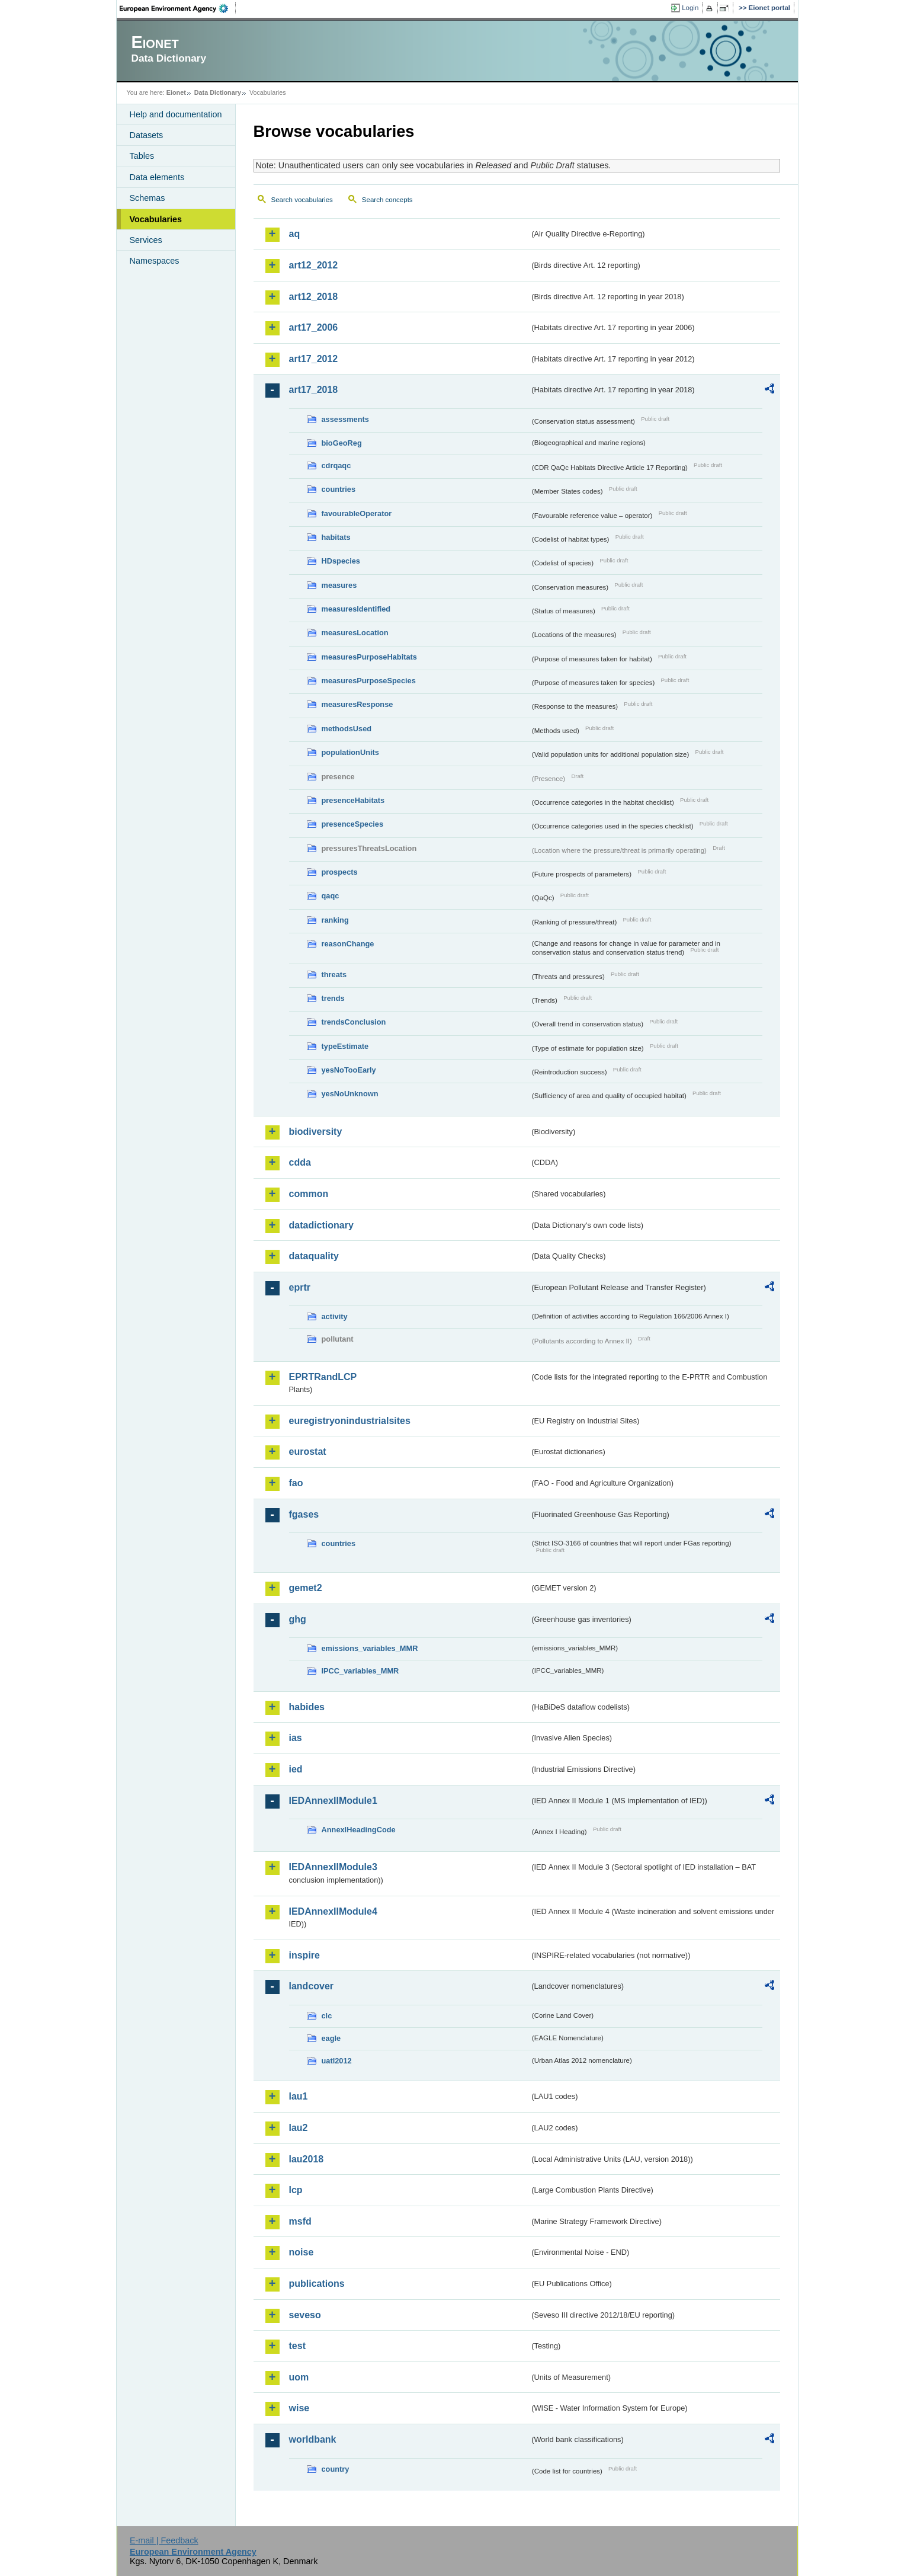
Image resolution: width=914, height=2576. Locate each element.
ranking (335, 920)
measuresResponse (357, 704)
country (335, 2469)
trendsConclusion (354, 1021)
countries (339, 489)
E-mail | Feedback (164, 2540)
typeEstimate (345, 1046)
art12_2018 (313, 297)
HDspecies (341, 560)
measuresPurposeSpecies (369, 680)
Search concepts (387, 199)
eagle (331, 2038)
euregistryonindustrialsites (350, 1421)
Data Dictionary (217, 92)
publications (317, 2284)
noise (301, 2252)
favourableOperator (357, 513)
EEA (178, 8)
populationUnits (350, 752)
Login (690, 7)
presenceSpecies (353, 824)
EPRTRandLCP (323, 1377)
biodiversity (315, 1132)
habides (307, 1707)
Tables (142, 156)
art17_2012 (313, 359)
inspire (304, 1955)
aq (294, 234)
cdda (300, 1162)
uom (299, 2377)
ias (295, 1738)
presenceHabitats (353, 800)
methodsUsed (347, 728)
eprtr (299, 1287)
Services (146, 240)
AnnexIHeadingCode (359, 1829)
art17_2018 (313, 390)
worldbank (312, 2439)
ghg (297, 1619)
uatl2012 (337, 2060)
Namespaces (154, 260)
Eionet (176, 92)
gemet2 (305, 1588)
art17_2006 (313, 327)
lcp (296, 2190)
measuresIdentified (356, 608)
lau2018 (306, 2159)
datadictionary (321, 1225)
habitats (336, 537)
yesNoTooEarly (349, 1069)
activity (335, 1316)
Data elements (157, 177)
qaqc (330, 895)
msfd (300, 2221)
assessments (345, 419)
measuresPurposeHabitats (369, 656)
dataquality (314, 1256)
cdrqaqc (336, 465)
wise (299, 2408)
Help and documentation (176, 114)
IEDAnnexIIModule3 (333, 1867)
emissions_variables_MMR (370, 1648)
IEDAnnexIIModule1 (333, 1801)
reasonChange (348, 943)
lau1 (298, 2096)
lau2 (298, 2128)
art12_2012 (313, 265)
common (309, 1194)
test (297, 2346)
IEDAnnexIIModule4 (333, 1911)
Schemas (147, 198)
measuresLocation (355, 632)
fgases (304, 1514)
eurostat (307, 1452)
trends (333, 998)
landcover (311, 1986)
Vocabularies (156, 219)
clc (327, 2015)
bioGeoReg (342, 443)
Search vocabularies (302, 199)
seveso (305, 2315)
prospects (340, 872)
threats (334, 974)
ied (296, 1769)
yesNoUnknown (350, 1093)
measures (339, 585)
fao (296, 1483)
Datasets (146, 135)
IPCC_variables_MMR (360, 1670)
